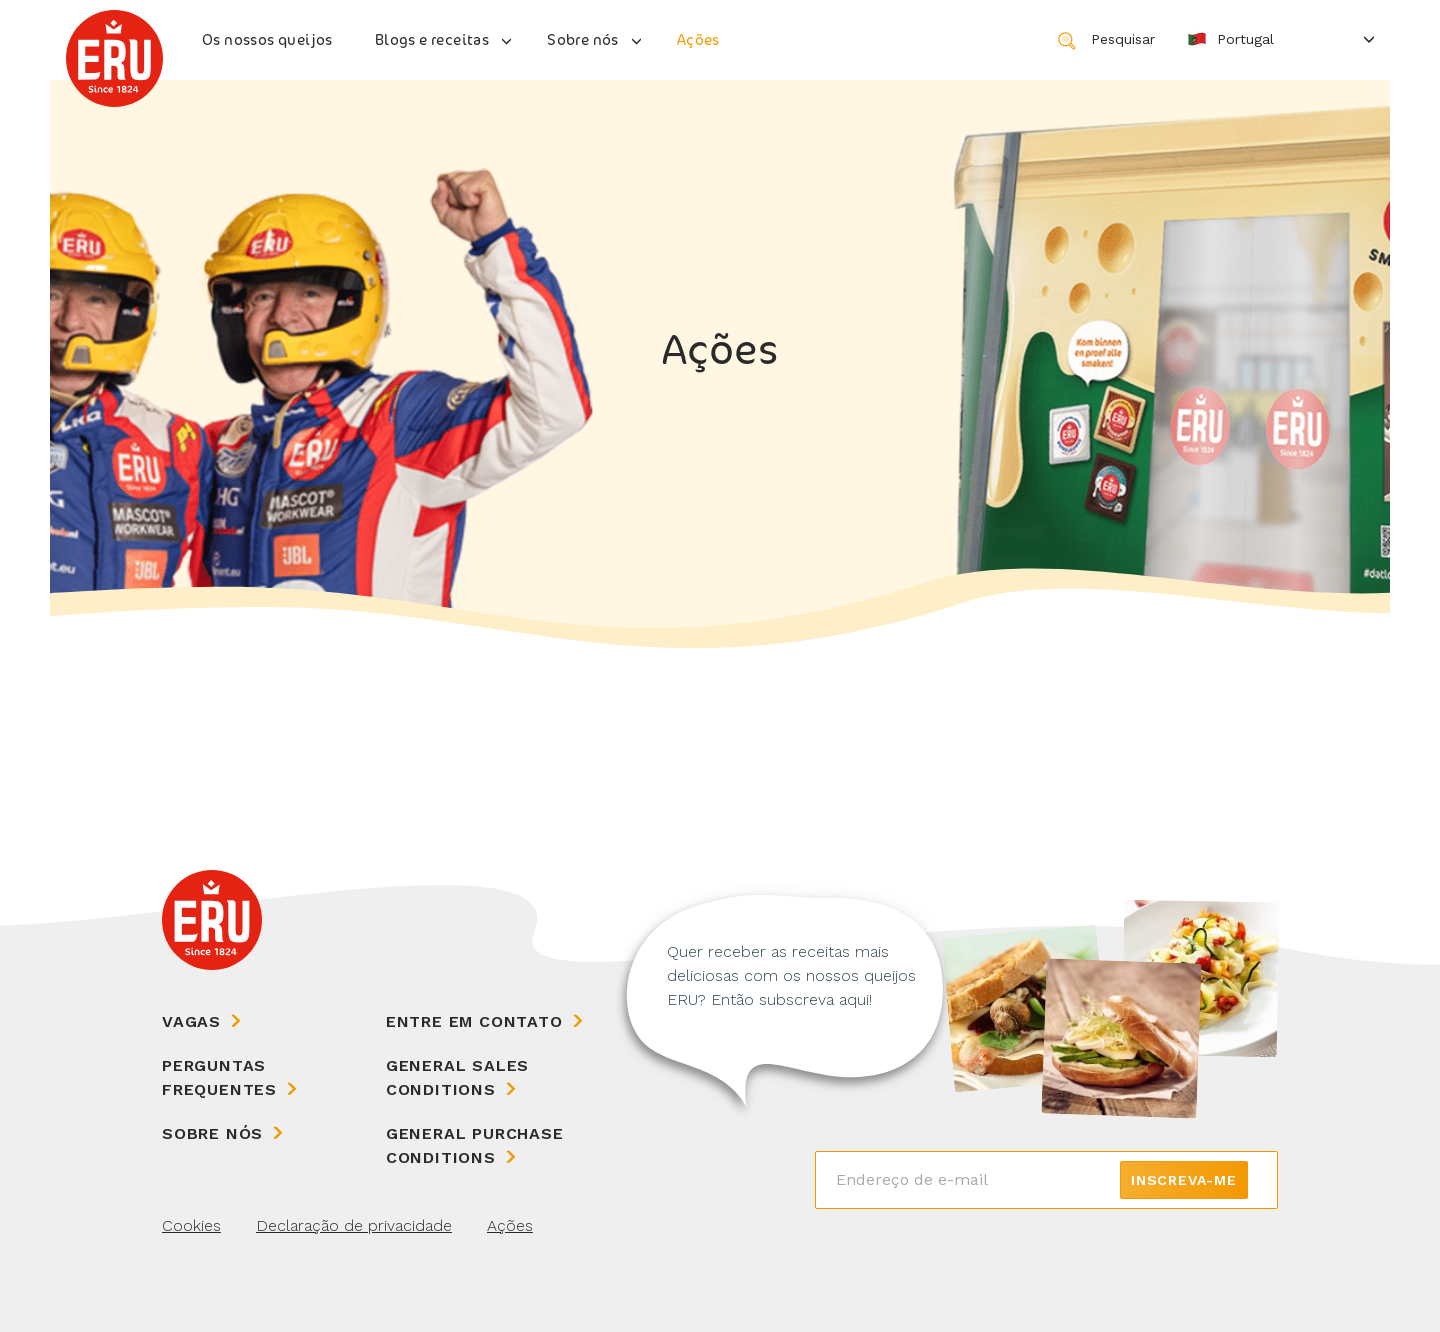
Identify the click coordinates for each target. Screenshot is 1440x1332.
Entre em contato (474, 1021)
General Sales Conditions (457, 1077)
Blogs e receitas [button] (432, 39)
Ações (698, 39)
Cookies (191, 1225)
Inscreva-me (1184, 1180)
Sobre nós (212, 1133)
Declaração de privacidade (354, 1225)
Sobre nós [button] (583, 39)
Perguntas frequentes (219, 1077)
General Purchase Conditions (475, 1145)
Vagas (191, 1021)
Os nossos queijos (267, 39)
